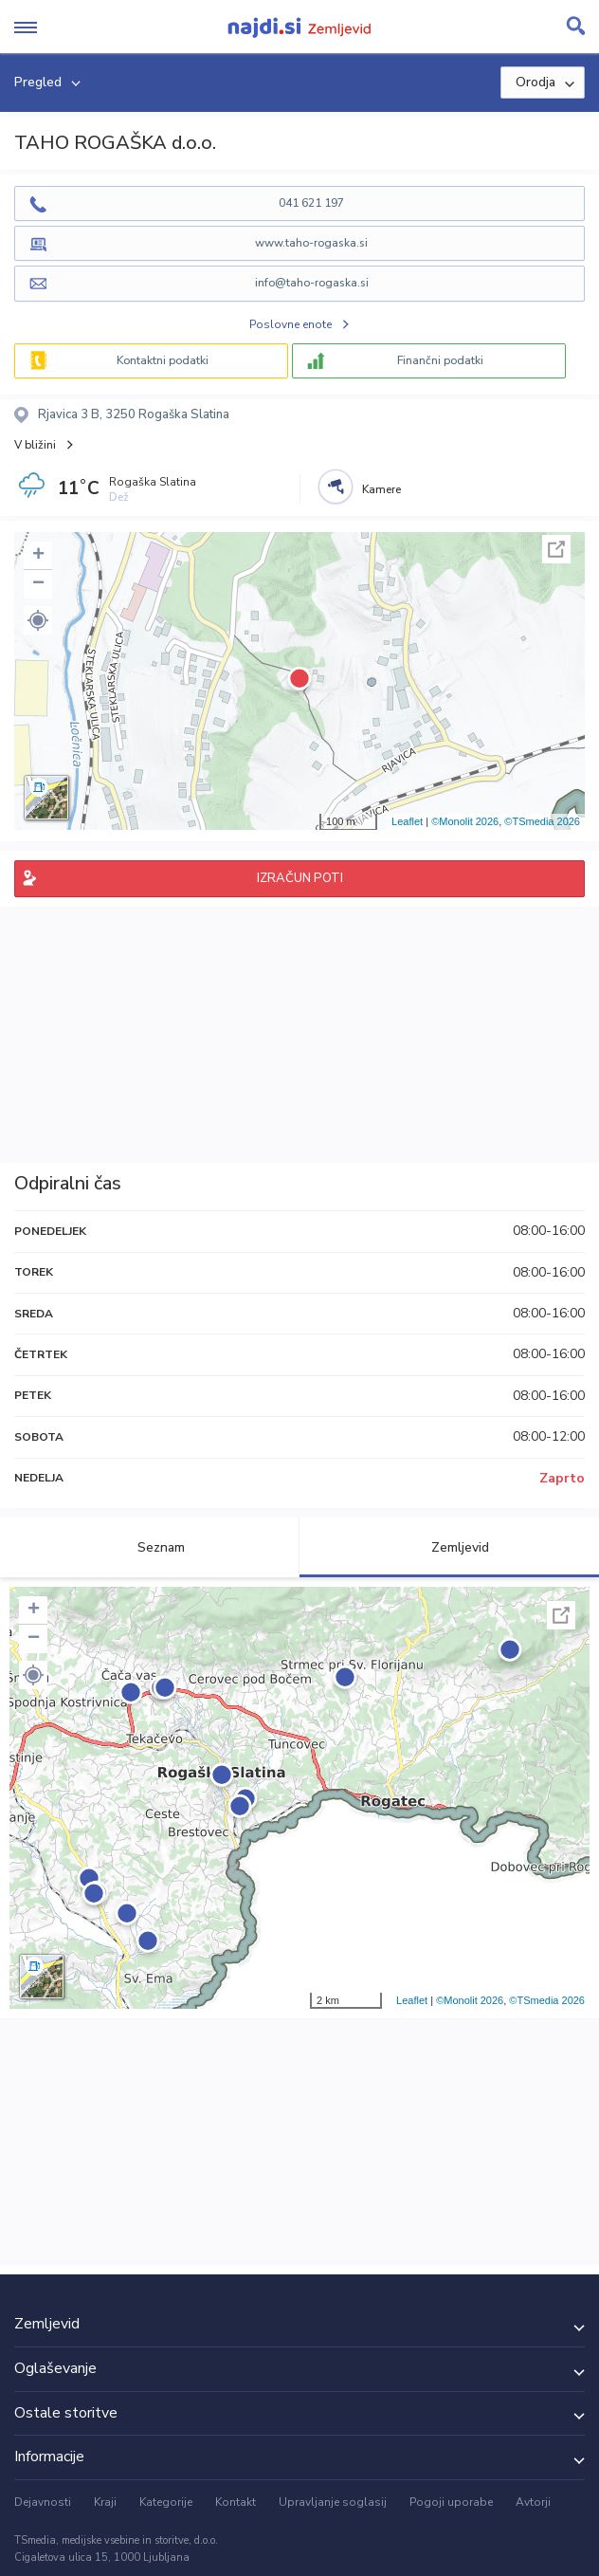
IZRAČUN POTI (300, 878)
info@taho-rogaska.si (312, 282)
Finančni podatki (440, 360)
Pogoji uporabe (451, 2502)
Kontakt (235, 2502)
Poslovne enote (290, 324)
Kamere (381, 489)
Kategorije (165, 2502)
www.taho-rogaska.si (311, 242)
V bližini (35, 444)
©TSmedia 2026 (542, 821)
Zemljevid (449, 1547)
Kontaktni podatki (163, 360)
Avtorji (533, 2502)
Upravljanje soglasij (333, 2502)
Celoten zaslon (556, 549)
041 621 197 (311, 203)
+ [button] (38, 556)
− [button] (38, 584)
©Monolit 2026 (465, 821)
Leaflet (407, 821)
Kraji (105, 2502)
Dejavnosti (42, 2502)
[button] (38, 620)
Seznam (150, 1547)
